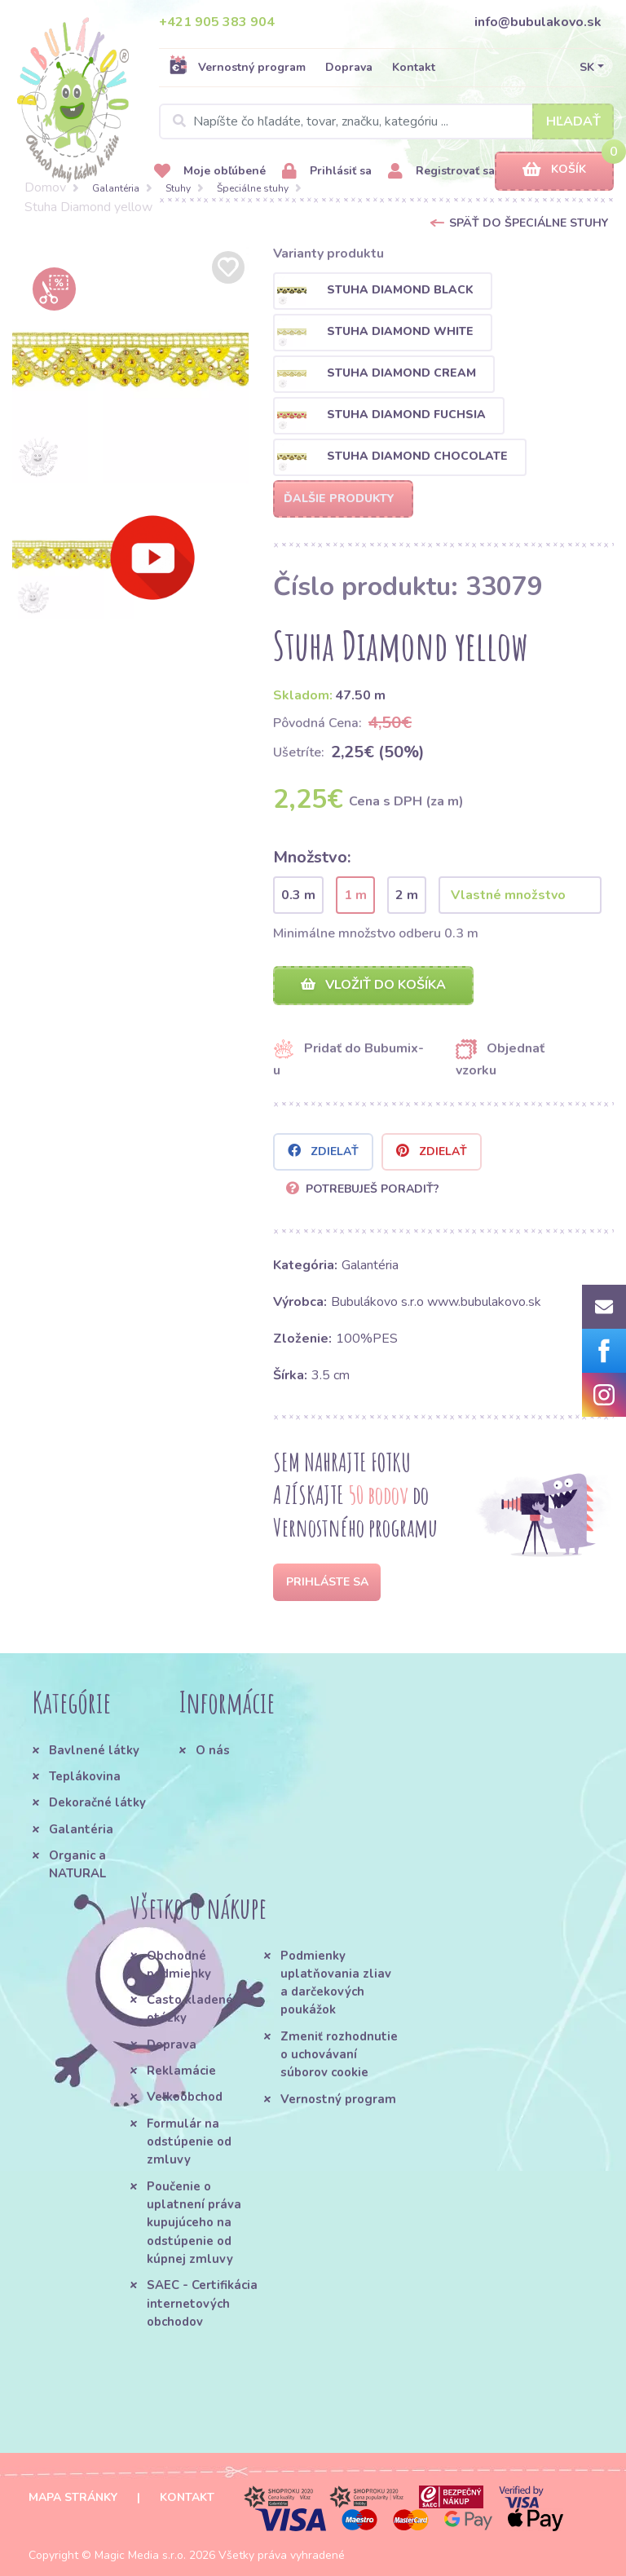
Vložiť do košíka (373, 985)
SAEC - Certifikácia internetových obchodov (202, 2303)
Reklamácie (181, 2070)
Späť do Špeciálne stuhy (528, 223)
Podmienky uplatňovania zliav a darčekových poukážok (335, 1982)
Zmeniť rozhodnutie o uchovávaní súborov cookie (339, 2054)
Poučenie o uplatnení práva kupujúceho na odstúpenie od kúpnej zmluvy (194, 2222)
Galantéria (115, 188)
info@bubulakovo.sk (538, 22)
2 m (406, 895)
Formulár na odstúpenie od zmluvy (189, 2141)
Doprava (349, 67)
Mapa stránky (73, 2497)
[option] (130, 365)
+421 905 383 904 (217, 22)
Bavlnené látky (94, 1750)
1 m (355, 895)
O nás (213, 1750)
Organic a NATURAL (77, 1864)
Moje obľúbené (210, 171)
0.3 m (298, 895)
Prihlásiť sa (327, 171)
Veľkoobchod (185, 2097)
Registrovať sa (441, 171)
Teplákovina (85, 1776)
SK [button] (587, 67)
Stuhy (178, 188)
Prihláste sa (327, 1582)
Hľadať (573, 121)
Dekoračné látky (97, 1802)
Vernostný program (237, 67)
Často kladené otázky (190, 2009)
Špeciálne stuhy (253, 188)
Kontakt (413, 67)
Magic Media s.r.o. (140, 2555)
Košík (554, 170)
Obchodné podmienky (179, 1964)
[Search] (386, 121)
